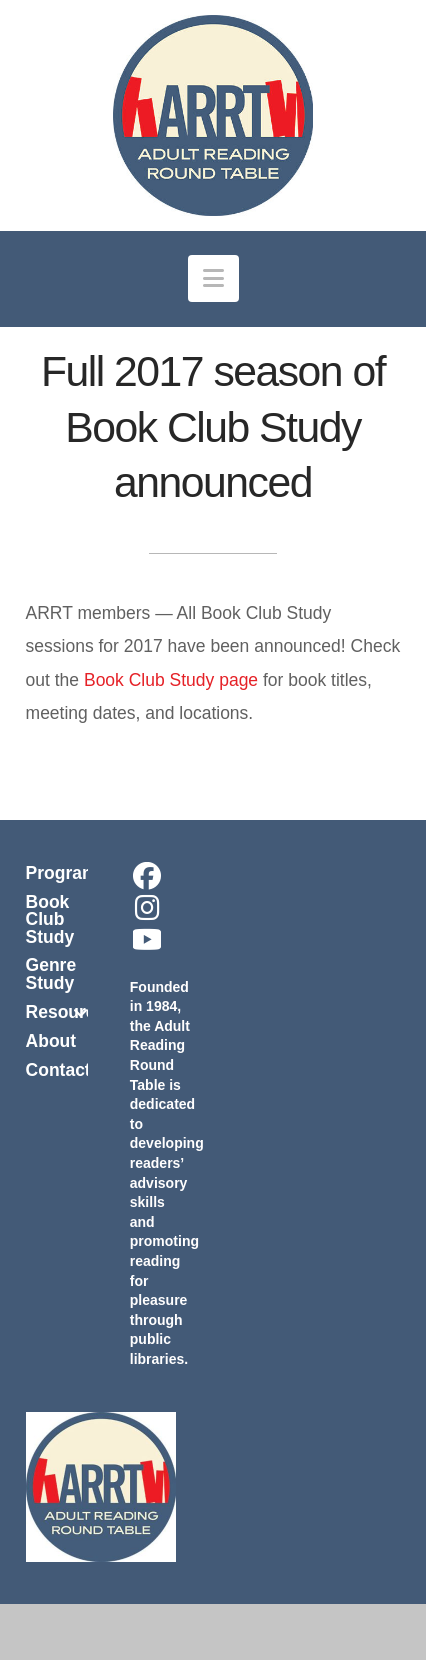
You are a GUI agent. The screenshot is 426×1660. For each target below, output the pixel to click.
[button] (213, 278)
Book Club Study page (171, 680)
